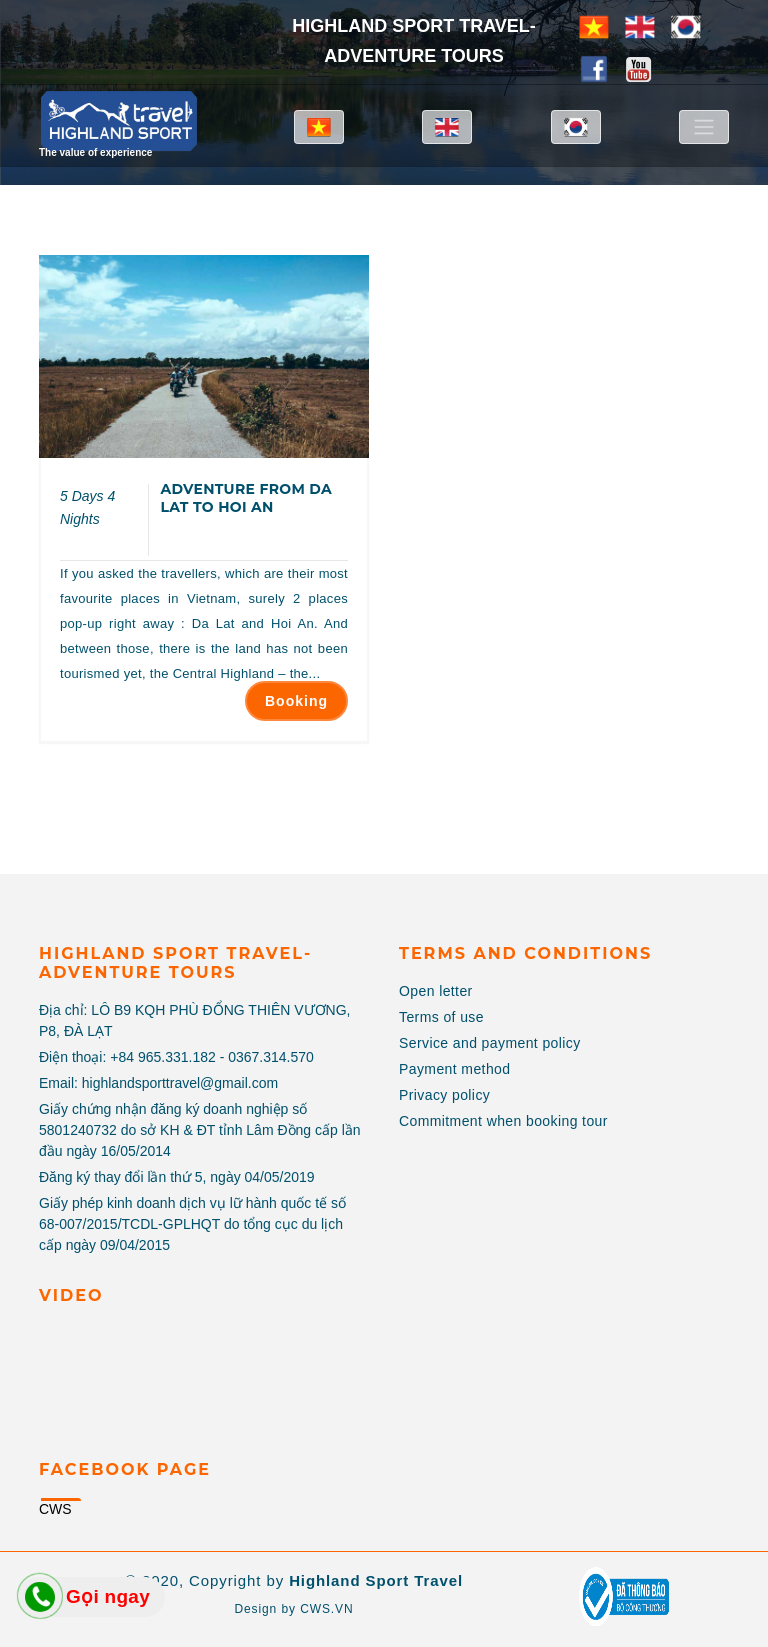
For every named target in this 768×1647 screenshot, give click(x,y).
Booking (296, 701)
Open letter (436, 991)
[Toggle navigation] (704, 127)
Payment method (454, 1069)
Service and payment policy (490, 1043)
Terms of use (441, 1017)
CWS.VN (326, 1609)
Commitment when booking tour (503, 1121)
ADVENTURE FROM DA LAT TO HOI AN (246, 498)
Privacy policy (444, 1095)
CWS (55, 1509)
